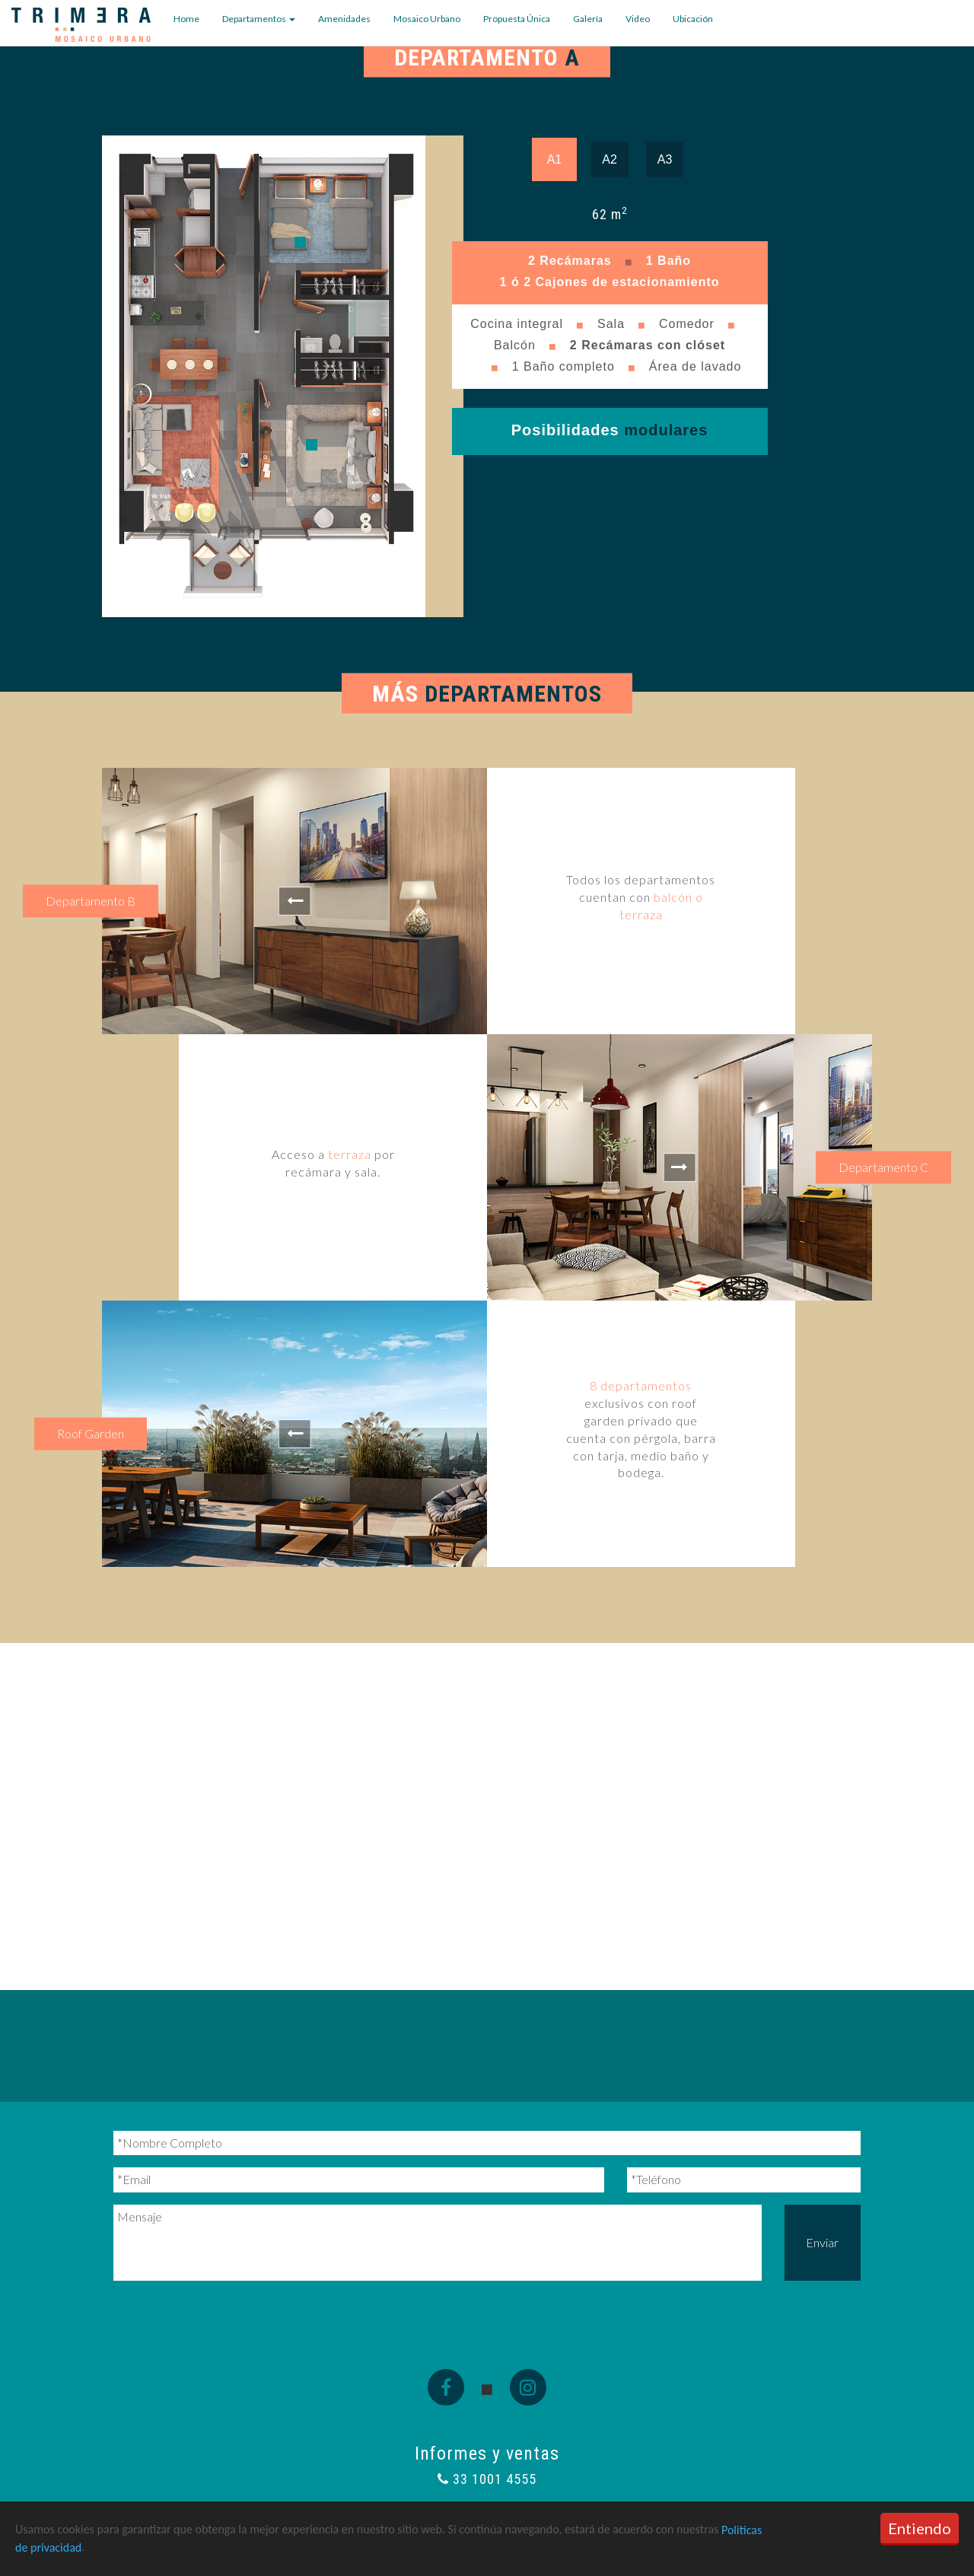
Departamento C (883, 1167)
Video (637, 18)
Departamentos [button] (258, 18)
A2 (609, 159)
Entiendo (919, 2528)
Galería (588, 18)
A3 (665, 159)
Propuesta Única (516, 18)
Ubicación (693, 18)
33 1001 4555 (487, 2479)
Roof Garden (90, 1433)
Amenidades (344, 18)
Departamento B (90, 900)
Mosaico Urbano (426, 18)
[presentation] (229, 2316)
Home (186, 18)
